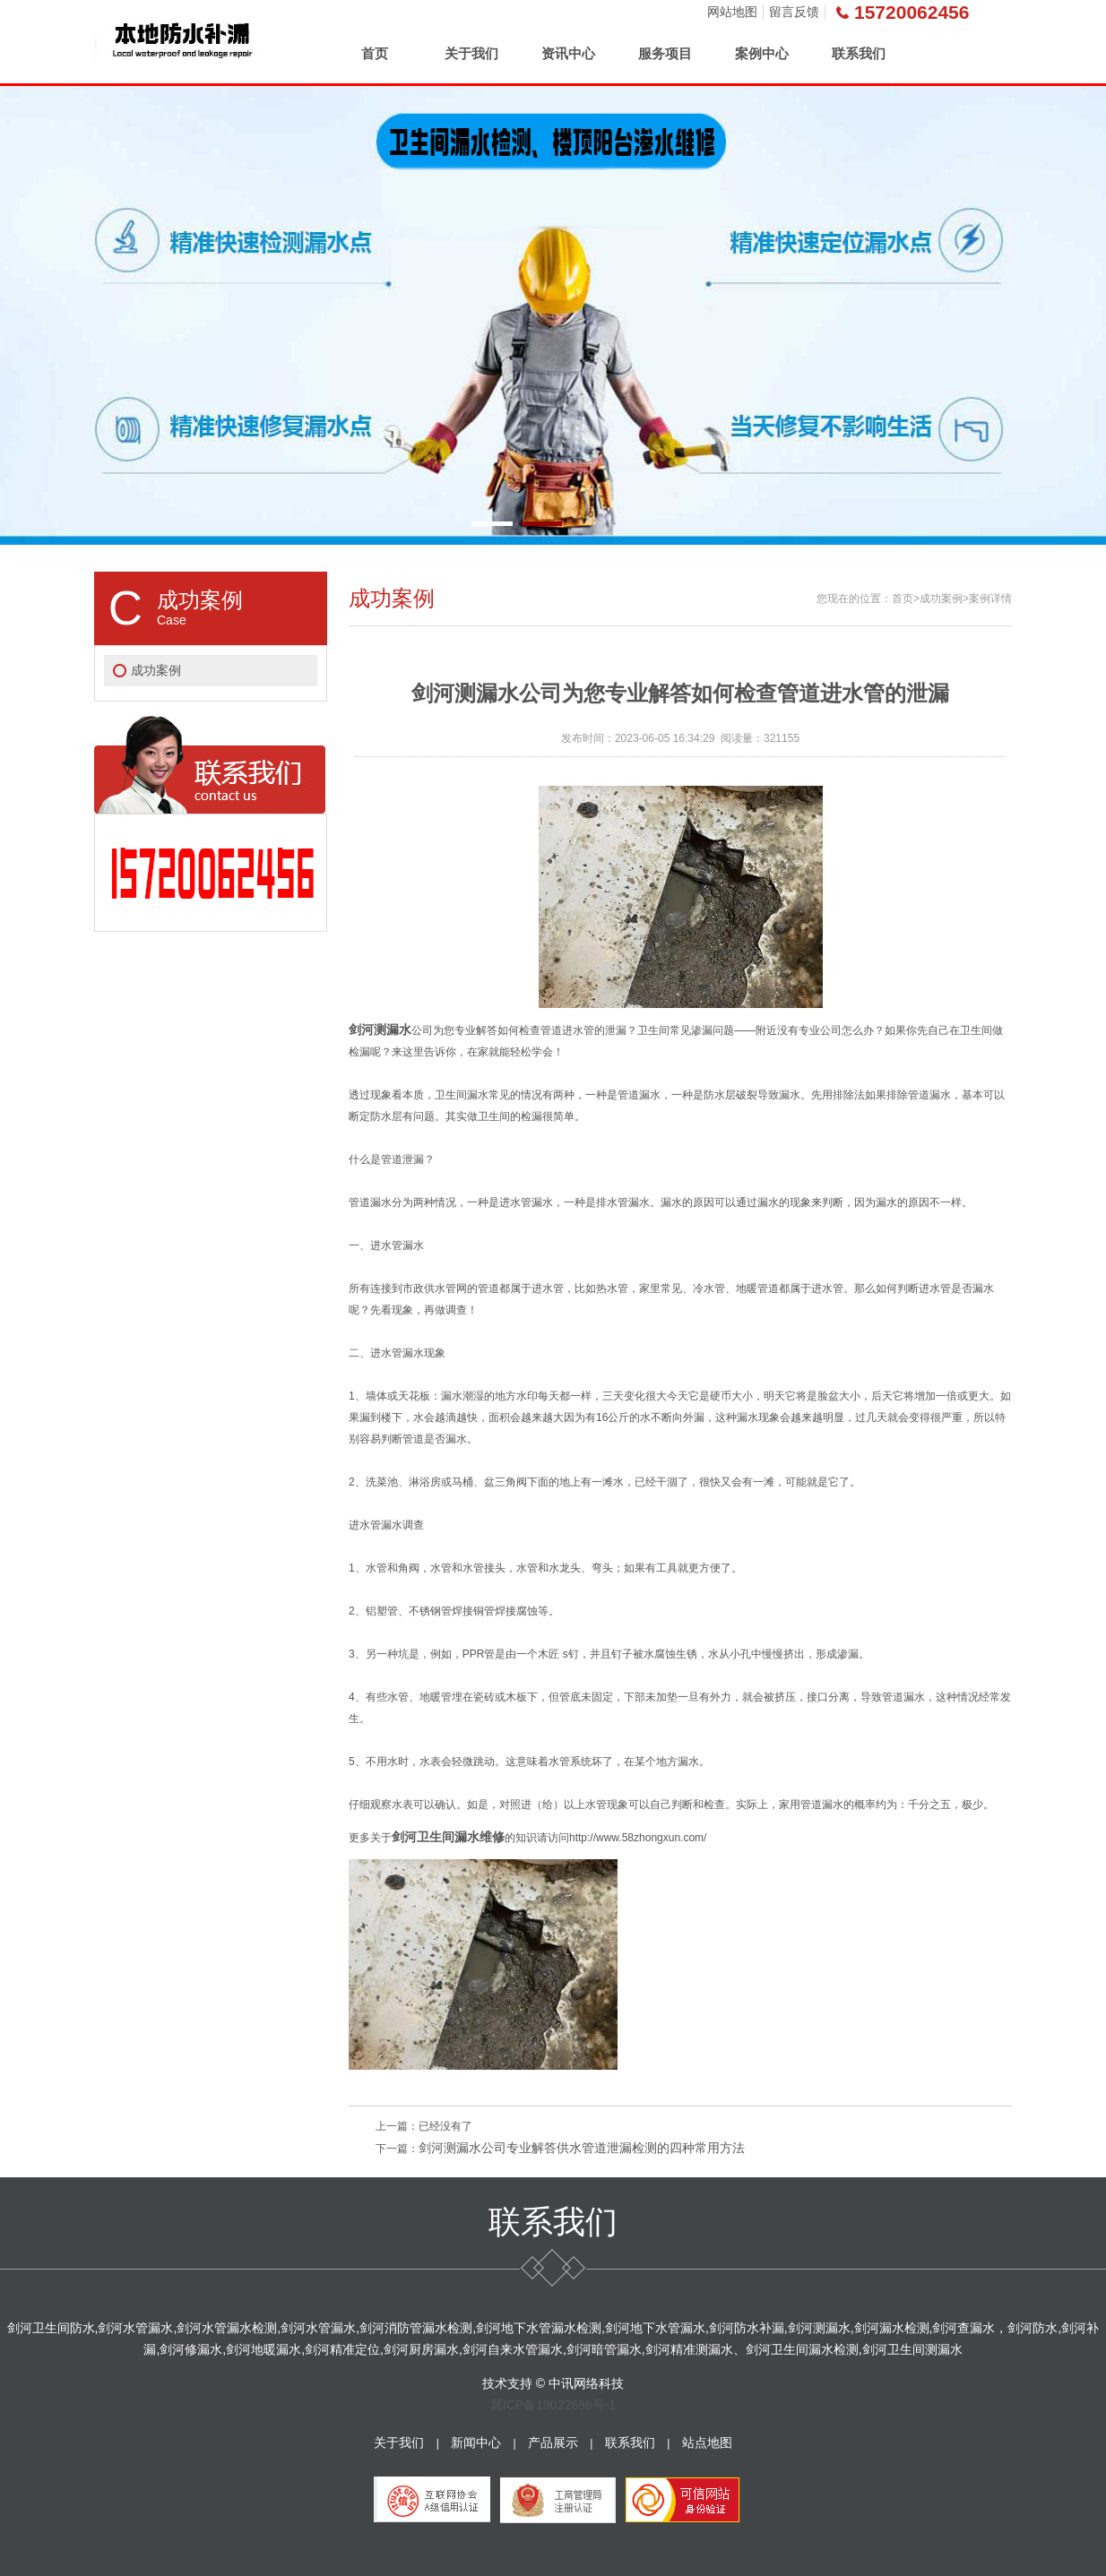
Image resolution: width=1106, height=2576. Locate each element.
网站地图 (732, 11)
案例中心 (762, 53)
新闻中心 (476, 2442)
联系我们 (859, 53)
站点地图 (707, 2442)
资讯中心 (568, 53)
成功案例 (156, 670)
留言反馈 (794, 11)
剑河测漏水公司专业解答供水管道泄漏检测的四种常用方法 (582, 2148)
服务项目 (665, 53)
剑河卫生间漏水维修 (448, 1837)
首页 (374, 53)
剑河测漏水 (380, 1029)
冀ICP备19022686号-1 (553, 2405)
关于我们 (471, 53)
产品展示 (553, 2442)
